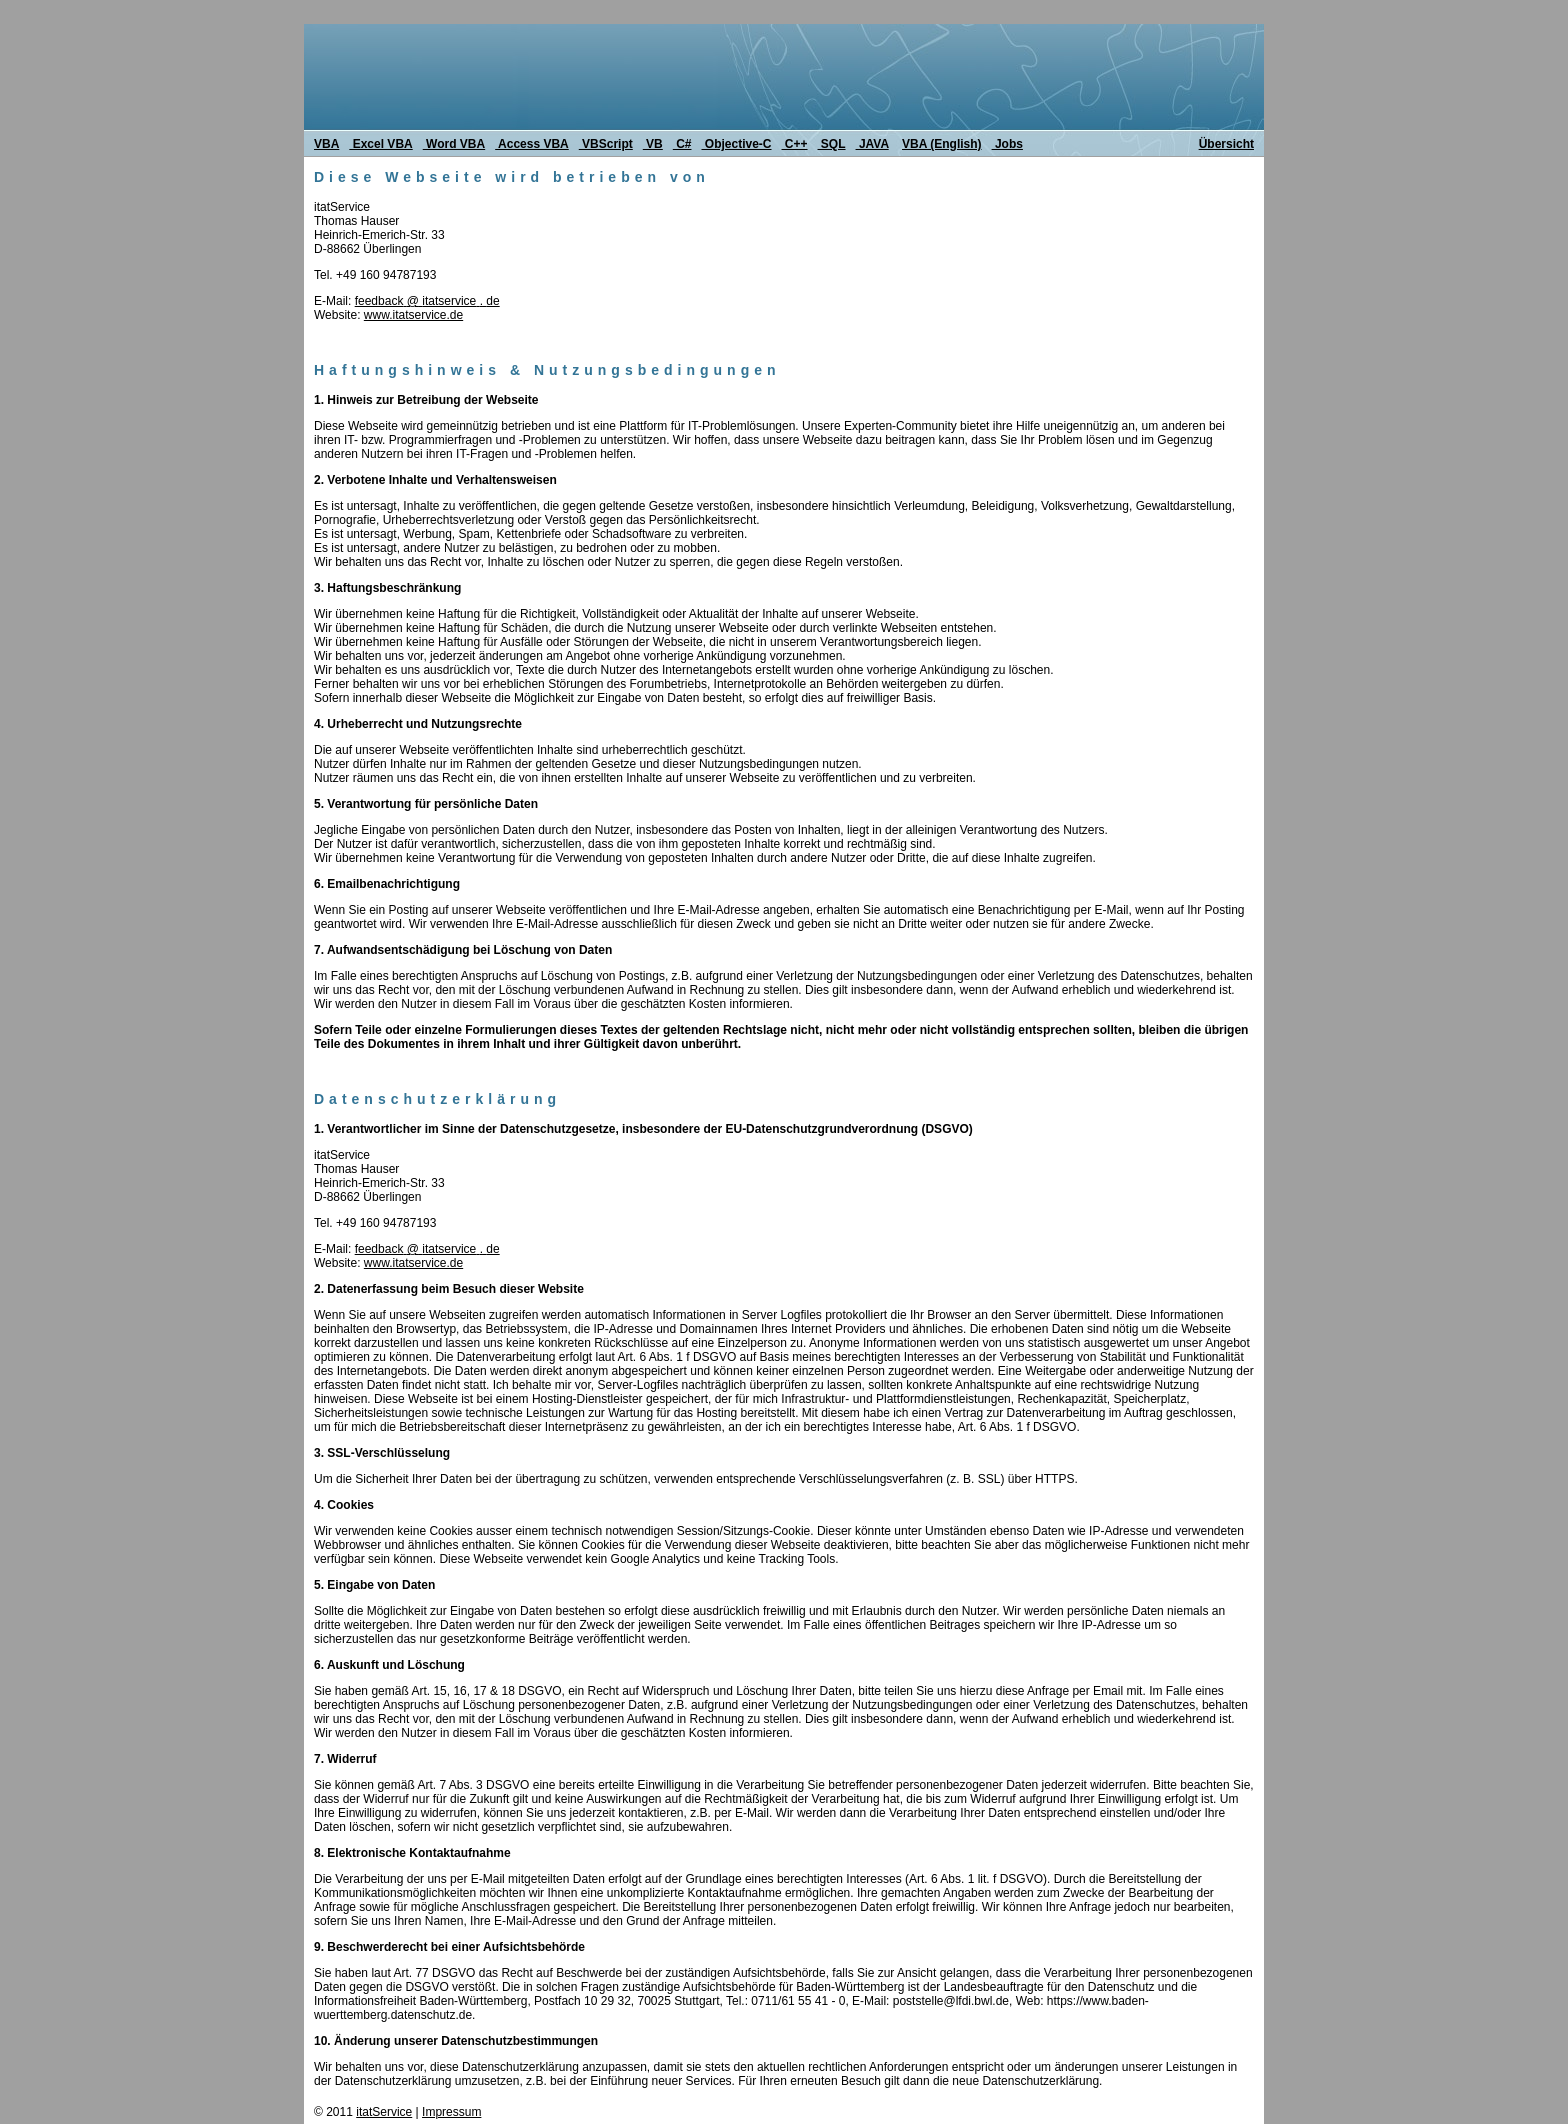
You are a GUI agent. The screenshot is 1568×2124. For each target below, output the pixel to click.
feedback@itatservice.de (427, 301)
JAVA (872, 144)
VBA (326, 144)
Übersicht (1226, 144)
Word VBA (454, 144)
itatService (384, 2112)
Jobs (1007, 144)
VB (653, 144)
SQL (832, 144)
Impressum (451, 2112)
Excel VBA (380, 144)
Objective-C (736, 144)
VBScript (606, 144)
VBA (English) (942, 144)
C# (682, 144)
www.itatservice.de (413, 315)
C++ (795, 144)
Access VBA (532, 144)
